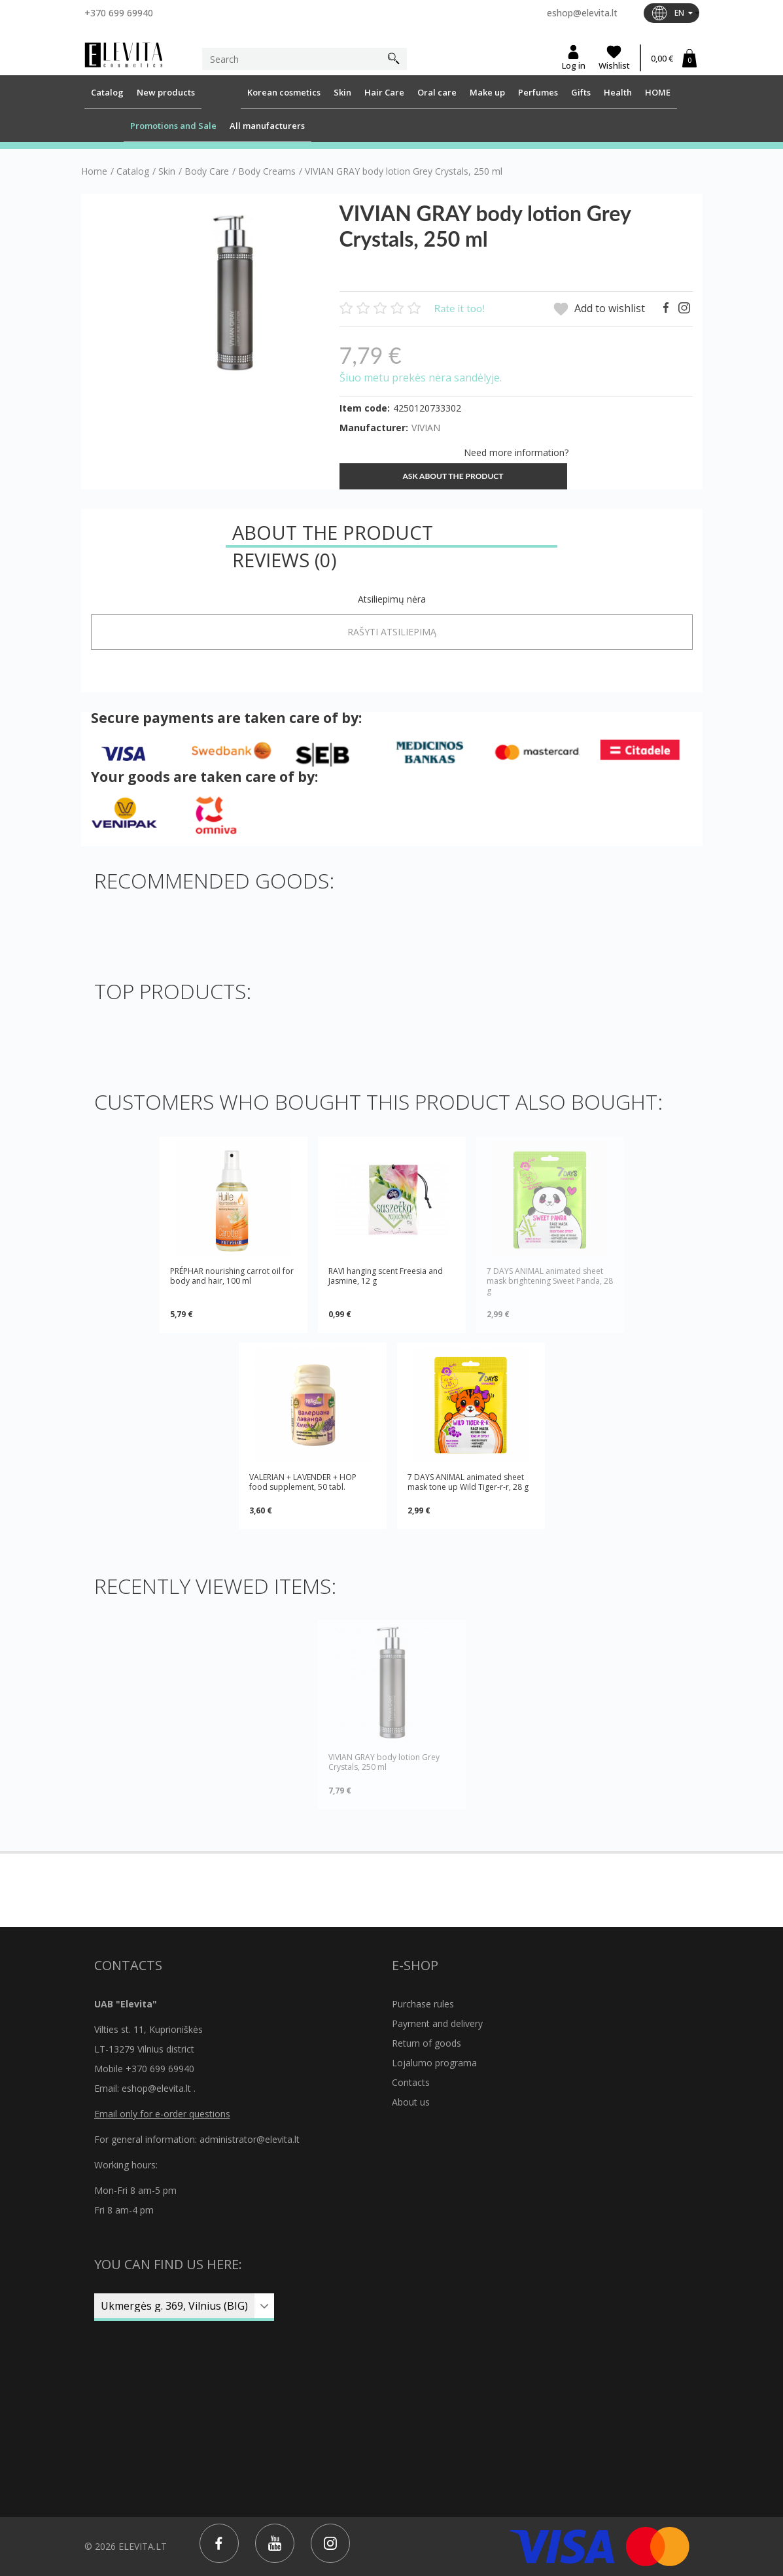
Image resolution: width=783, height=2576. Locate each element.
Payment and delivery (437, 2023)
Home (94, 171)
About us (411, 2102)
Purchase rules (423, 2004)
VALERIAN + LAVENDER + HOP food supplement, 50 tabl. (303, 1482)
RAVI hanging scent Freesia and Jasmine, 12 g (385, 1276)
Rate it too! (459, 308)
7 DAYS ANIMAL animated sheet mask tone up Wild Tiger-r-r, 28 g (468, 1482)
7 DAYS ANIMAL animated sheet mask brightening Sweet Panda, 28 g (550, 1281)
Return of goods (426, 2043)
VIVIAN (425, 427)
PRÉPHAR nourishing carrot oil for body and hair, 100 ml (232, 1276)
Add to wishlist (599, 309)
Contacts (411, 2082)
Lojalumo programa (434, 2062)
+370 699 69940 (118, 13)
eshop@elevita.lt (582, 13)
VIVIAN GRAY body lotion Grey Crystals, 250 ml (384, 1762)
